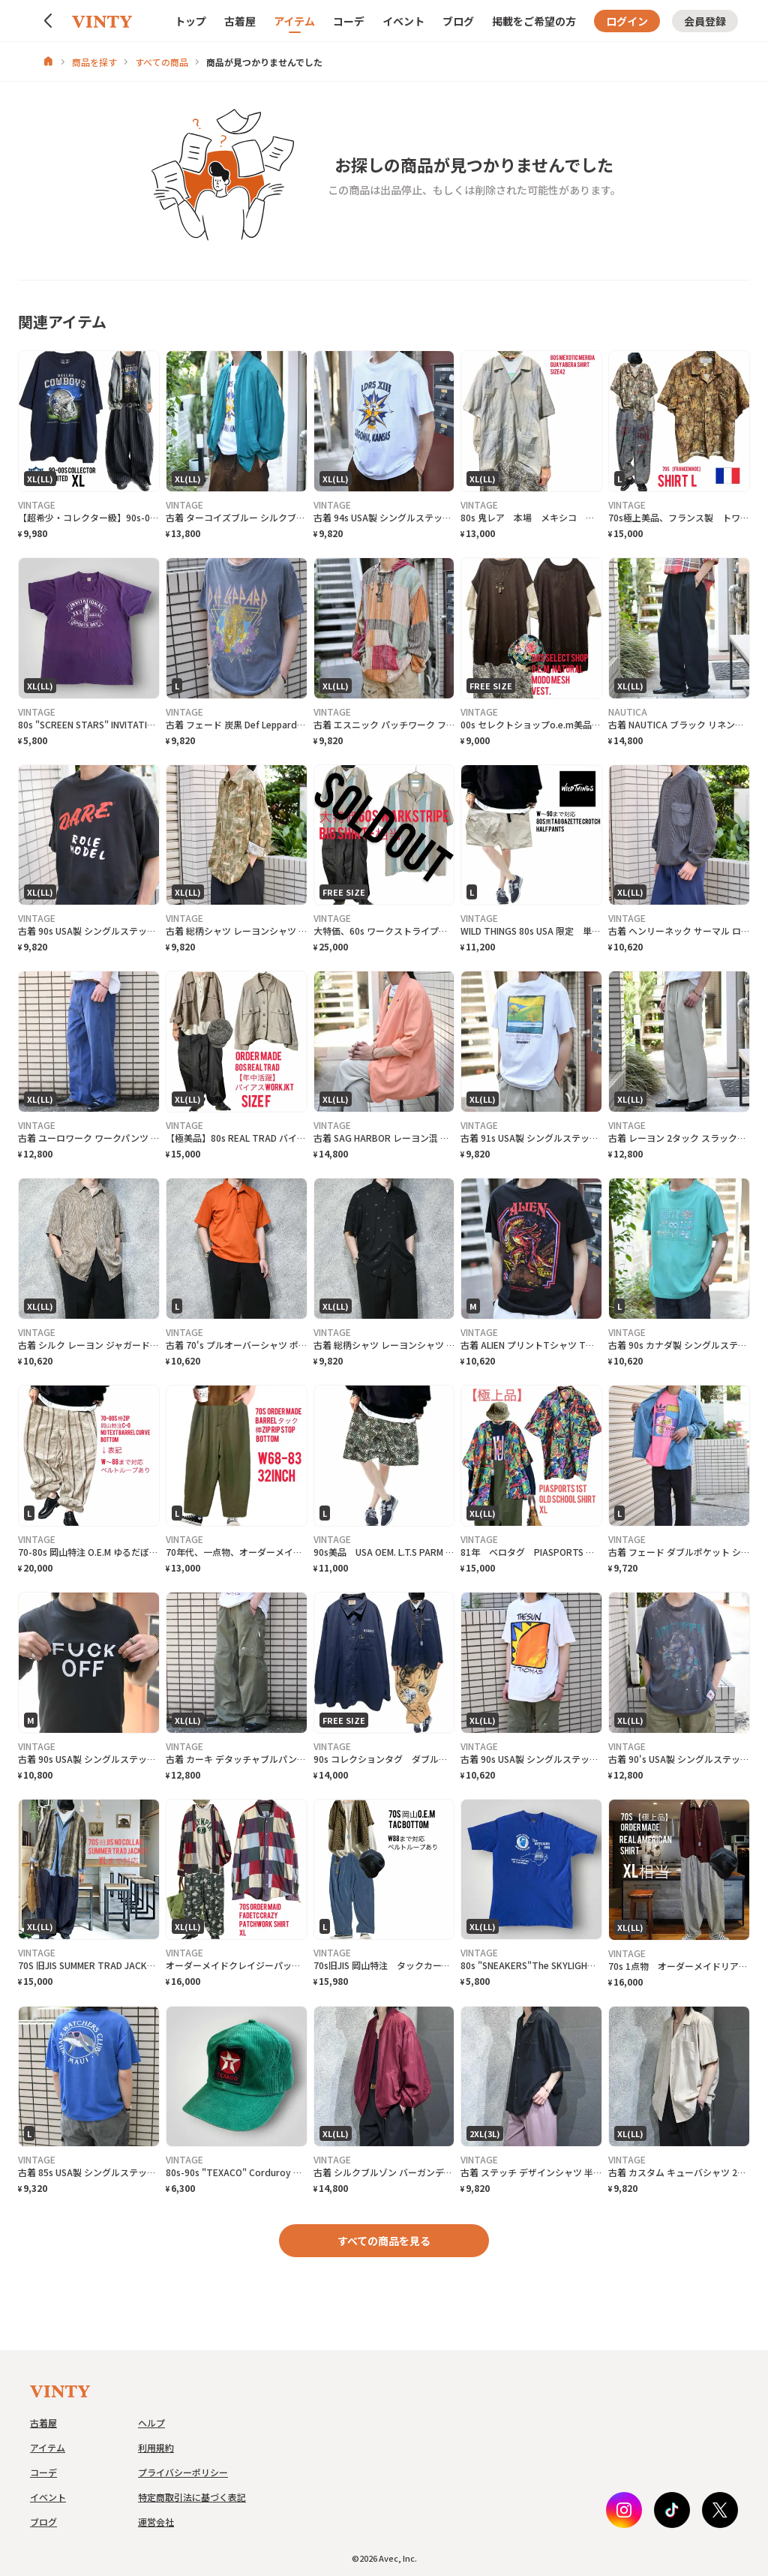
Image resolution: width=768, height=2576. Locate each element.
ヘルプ (151, 2422)
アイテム (294, 21)
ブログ (458, 21)
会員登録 (705, 21)
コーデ (348, 21)
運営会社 (156, 2521)
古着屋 (240, 21)
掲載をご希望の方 (534, 21)
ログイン (627, 21)
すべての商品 (161, 62)
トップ (190, 21)
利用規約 (156, 2447)
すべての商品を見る (384, 2240)
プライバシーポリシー (183, 2472)
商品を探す (94, 62)
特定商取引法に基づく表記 (192, 2496)
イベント (403, 21)
